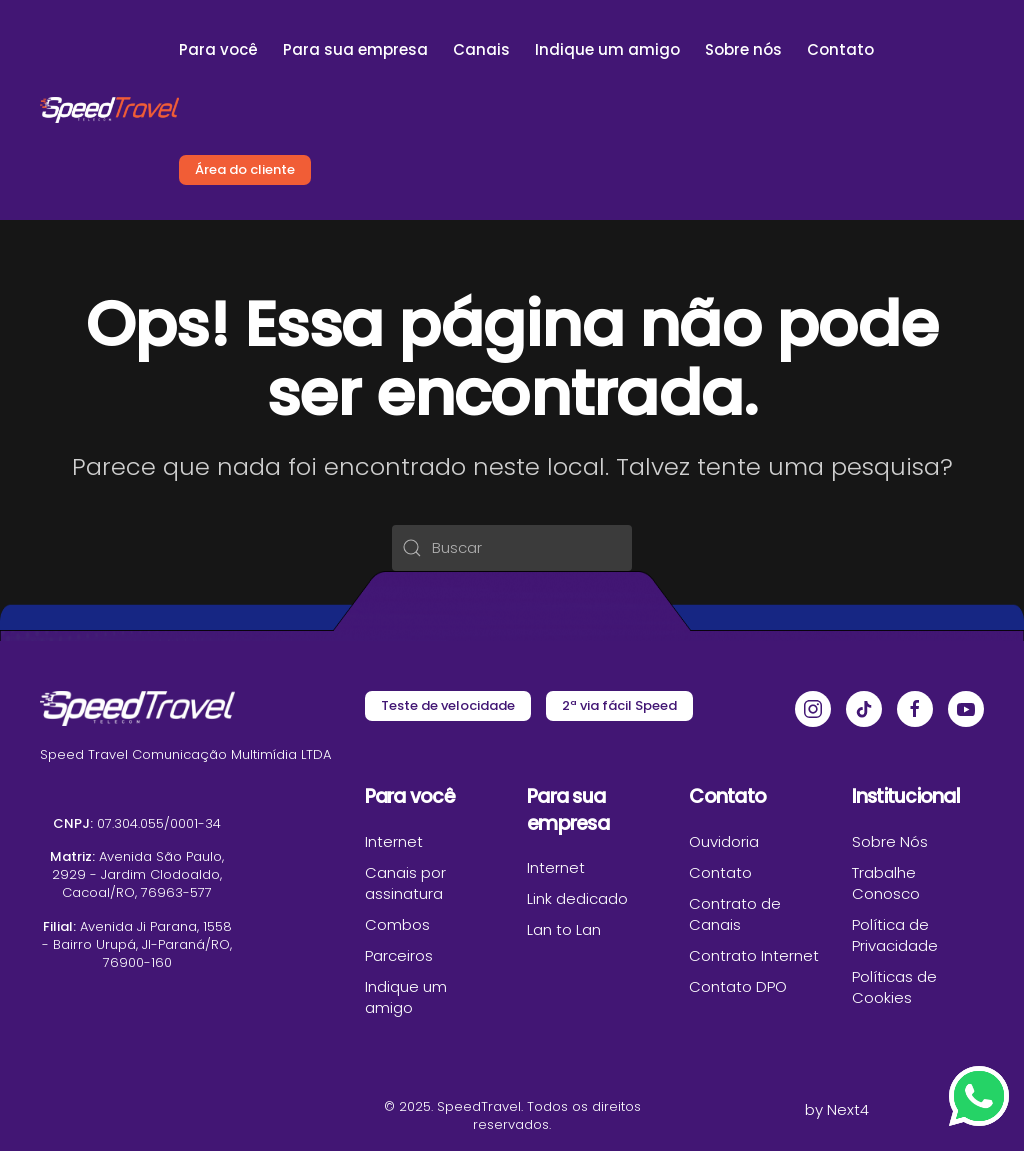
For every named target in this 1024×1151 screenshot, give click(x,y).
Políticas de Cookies (894, 987)
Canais (481, 49)
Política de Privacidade (895, 935)
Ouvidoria (724, 841)
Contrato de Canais (735, 914)
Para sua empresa (355, 49)
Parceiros (399, 955)
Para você (218, 49)
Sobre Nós (890, 841)
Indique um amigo (607, 49)
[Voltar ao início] (109, 110)
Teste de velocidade (448, 705)
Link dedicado (577, 898)
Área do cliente (245, 169)
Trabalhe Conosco (886, 883)
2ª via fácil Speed (619, 705)
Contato (840, 49)
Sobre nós (743, 49)
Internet (394, 841)
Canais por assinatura (405, 883)
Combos (397, 924)
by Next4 (837, 1109)
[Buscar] (512, 548)
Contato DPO (738, 986)
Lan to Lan (564, 929)
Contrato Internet (754, 955)
